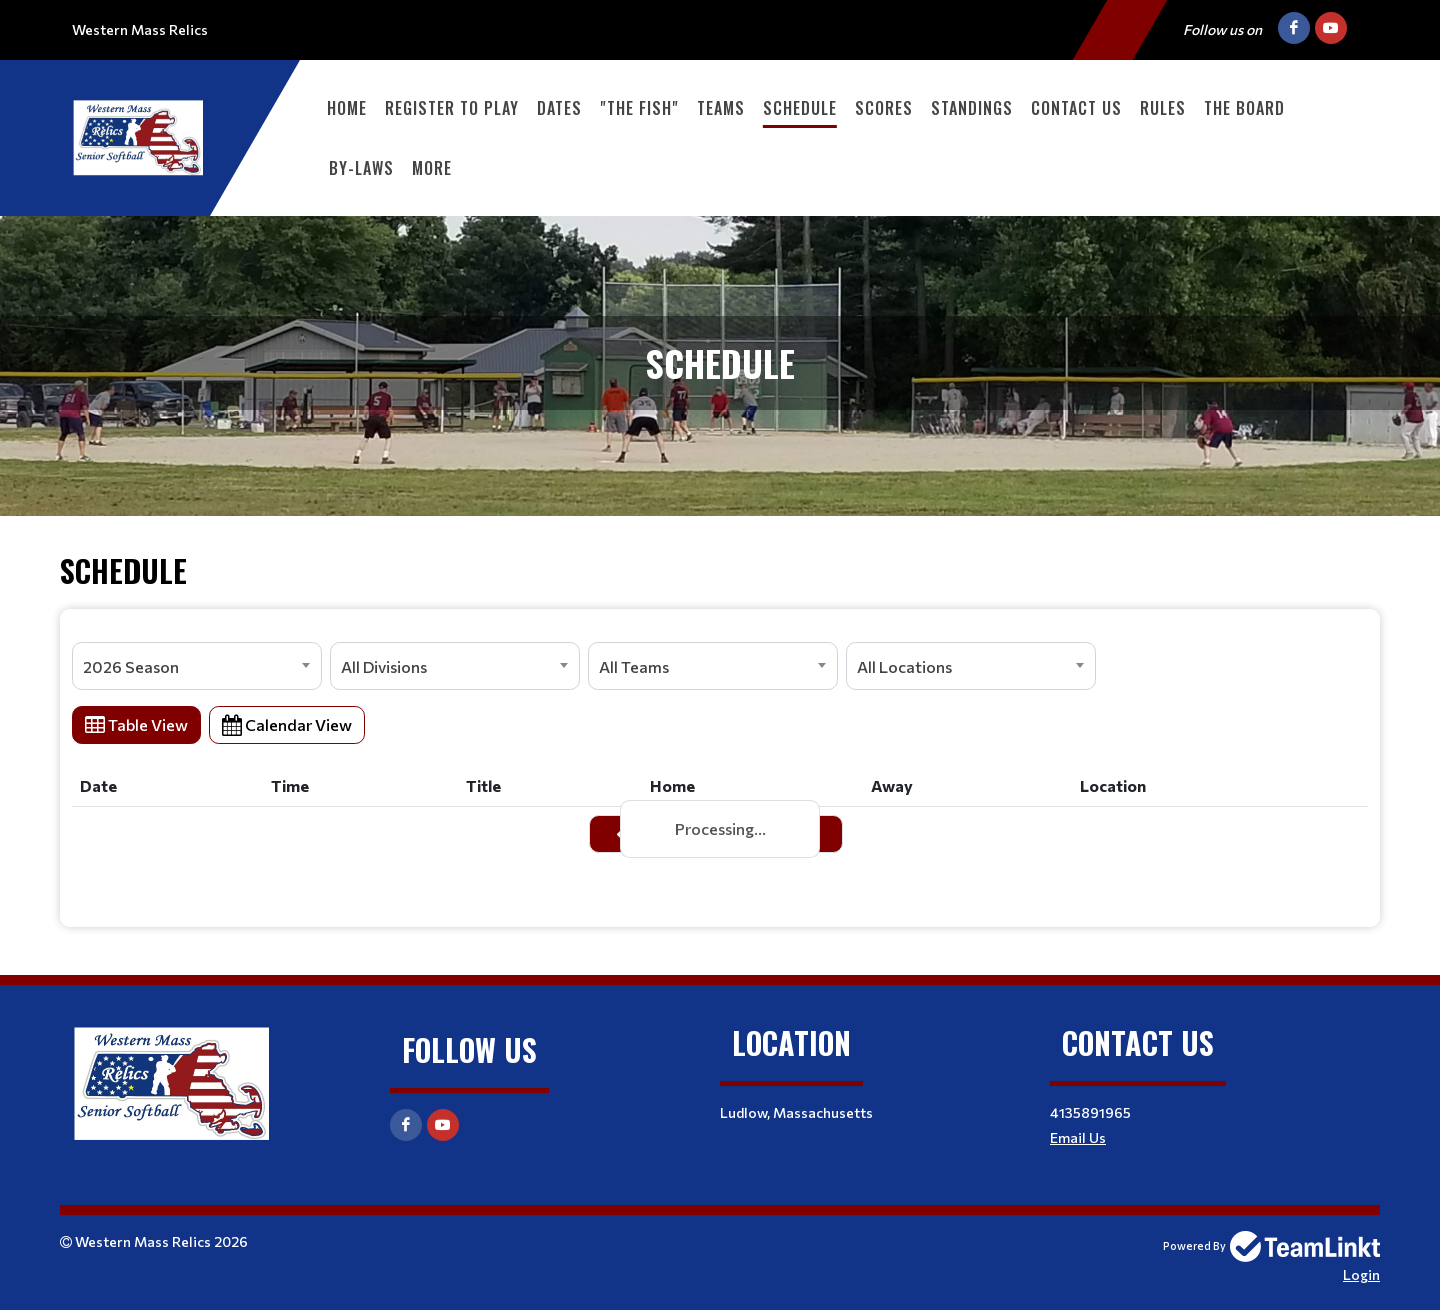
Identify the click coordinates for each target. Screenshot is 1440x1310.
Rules (1163, 108)
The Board (1244, 108)
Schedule (800, 108)
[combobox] (197, 666)
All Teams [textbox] (634, 666)
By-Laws (361, 168)
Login (1361, 1274)
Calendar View (287, 724)
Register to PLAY (452, 108)
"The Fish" (639, 108)
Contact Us (1076, 108)
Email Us (1078, 1137)
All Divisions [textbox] (384, 666)
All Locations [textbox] (904, 666)
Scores (884, 108)
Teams (721, 108)
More (432, 168)
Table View (136, 724)
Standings (972, 108)
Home (347, 108)
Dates (559, 108)
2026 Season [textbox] (131, 666)
